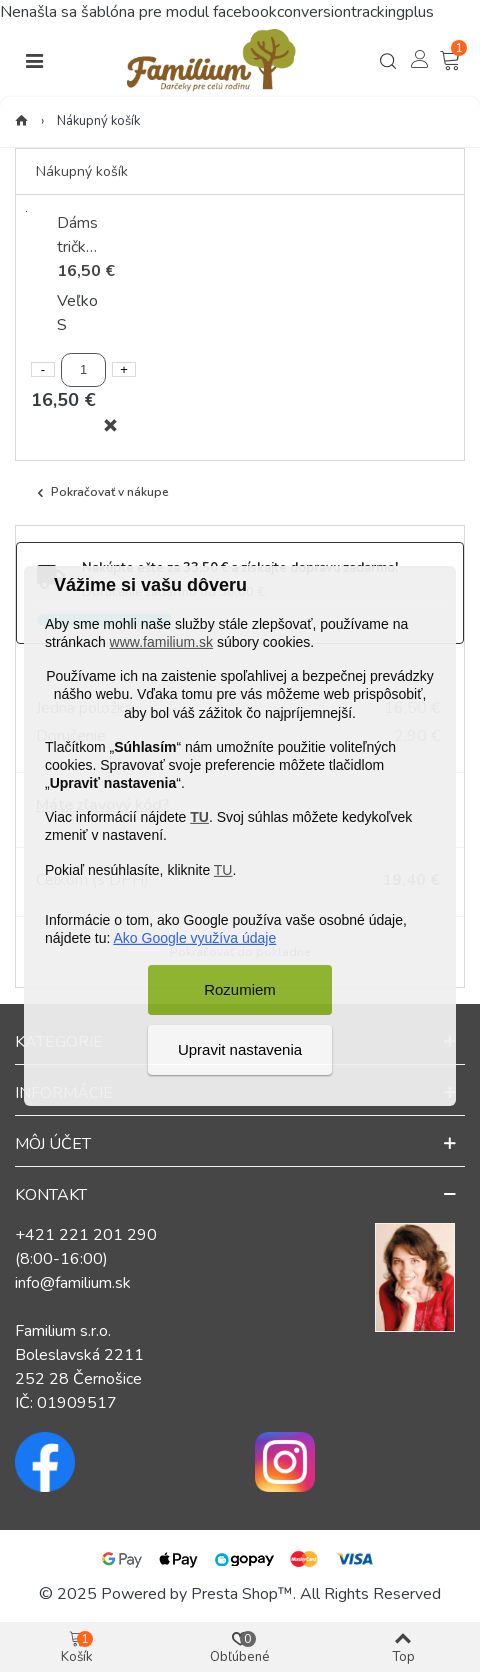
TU (199, 817)
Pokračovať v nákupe (101, 492)
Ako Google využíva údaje (195, 938)
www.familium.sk (161, 642)
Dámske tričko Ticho (77, 235)
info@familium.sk (73, 1283)
